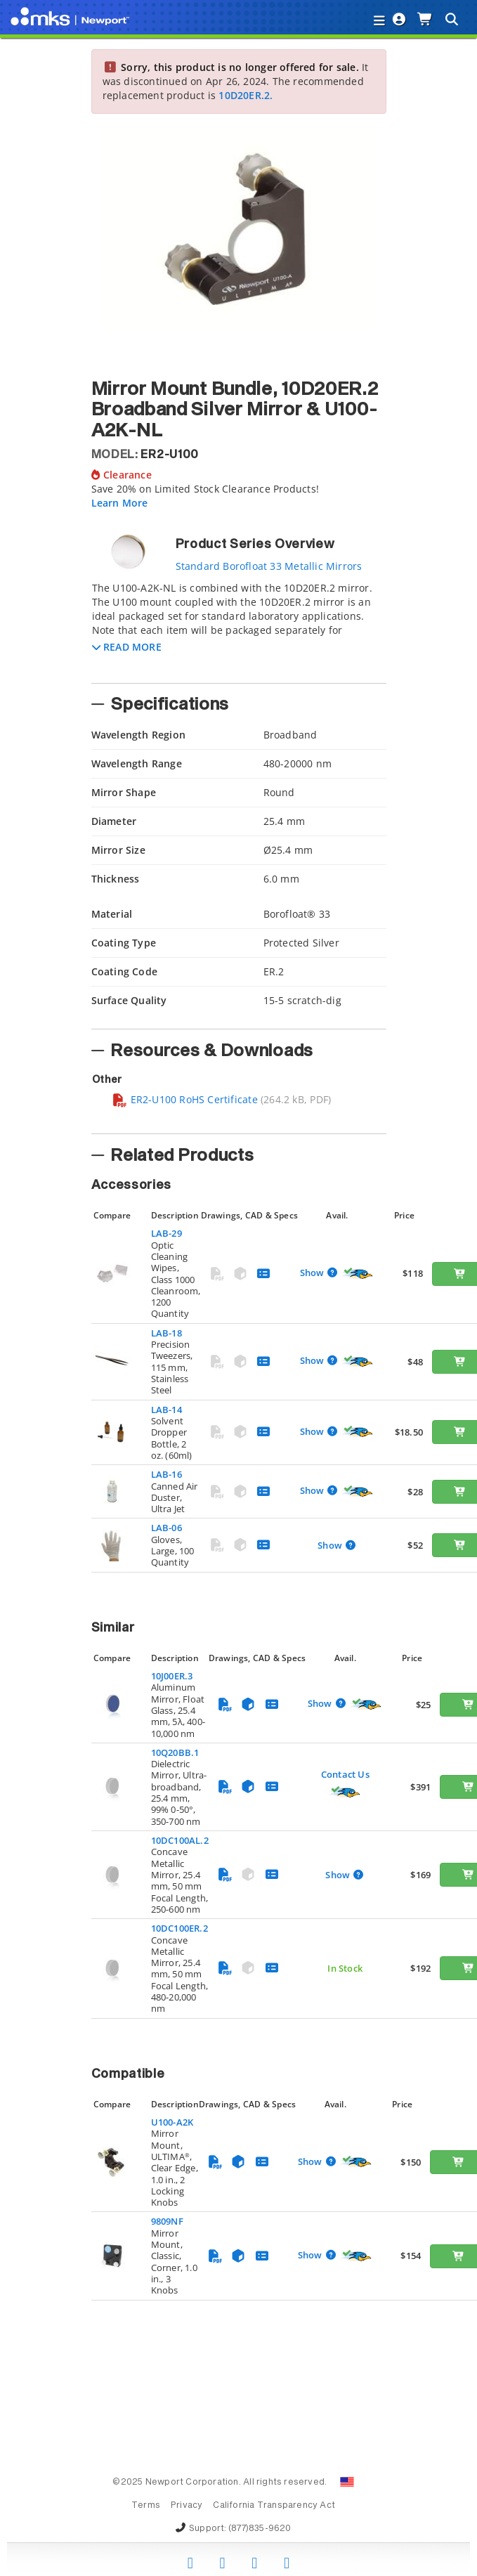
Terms (145, 2506)
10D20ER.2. (245, 95)
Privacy (186, 2506)
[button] (127, 646)
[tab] (239, 628)
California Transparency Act (274, 2506)
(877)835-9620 (260, 2529)
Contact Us (345, 1774)
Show (313, 1272)
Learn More (119, 502)
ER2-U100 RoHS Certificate (185, 1099)
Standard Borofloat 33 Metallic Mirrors (269, 566)
